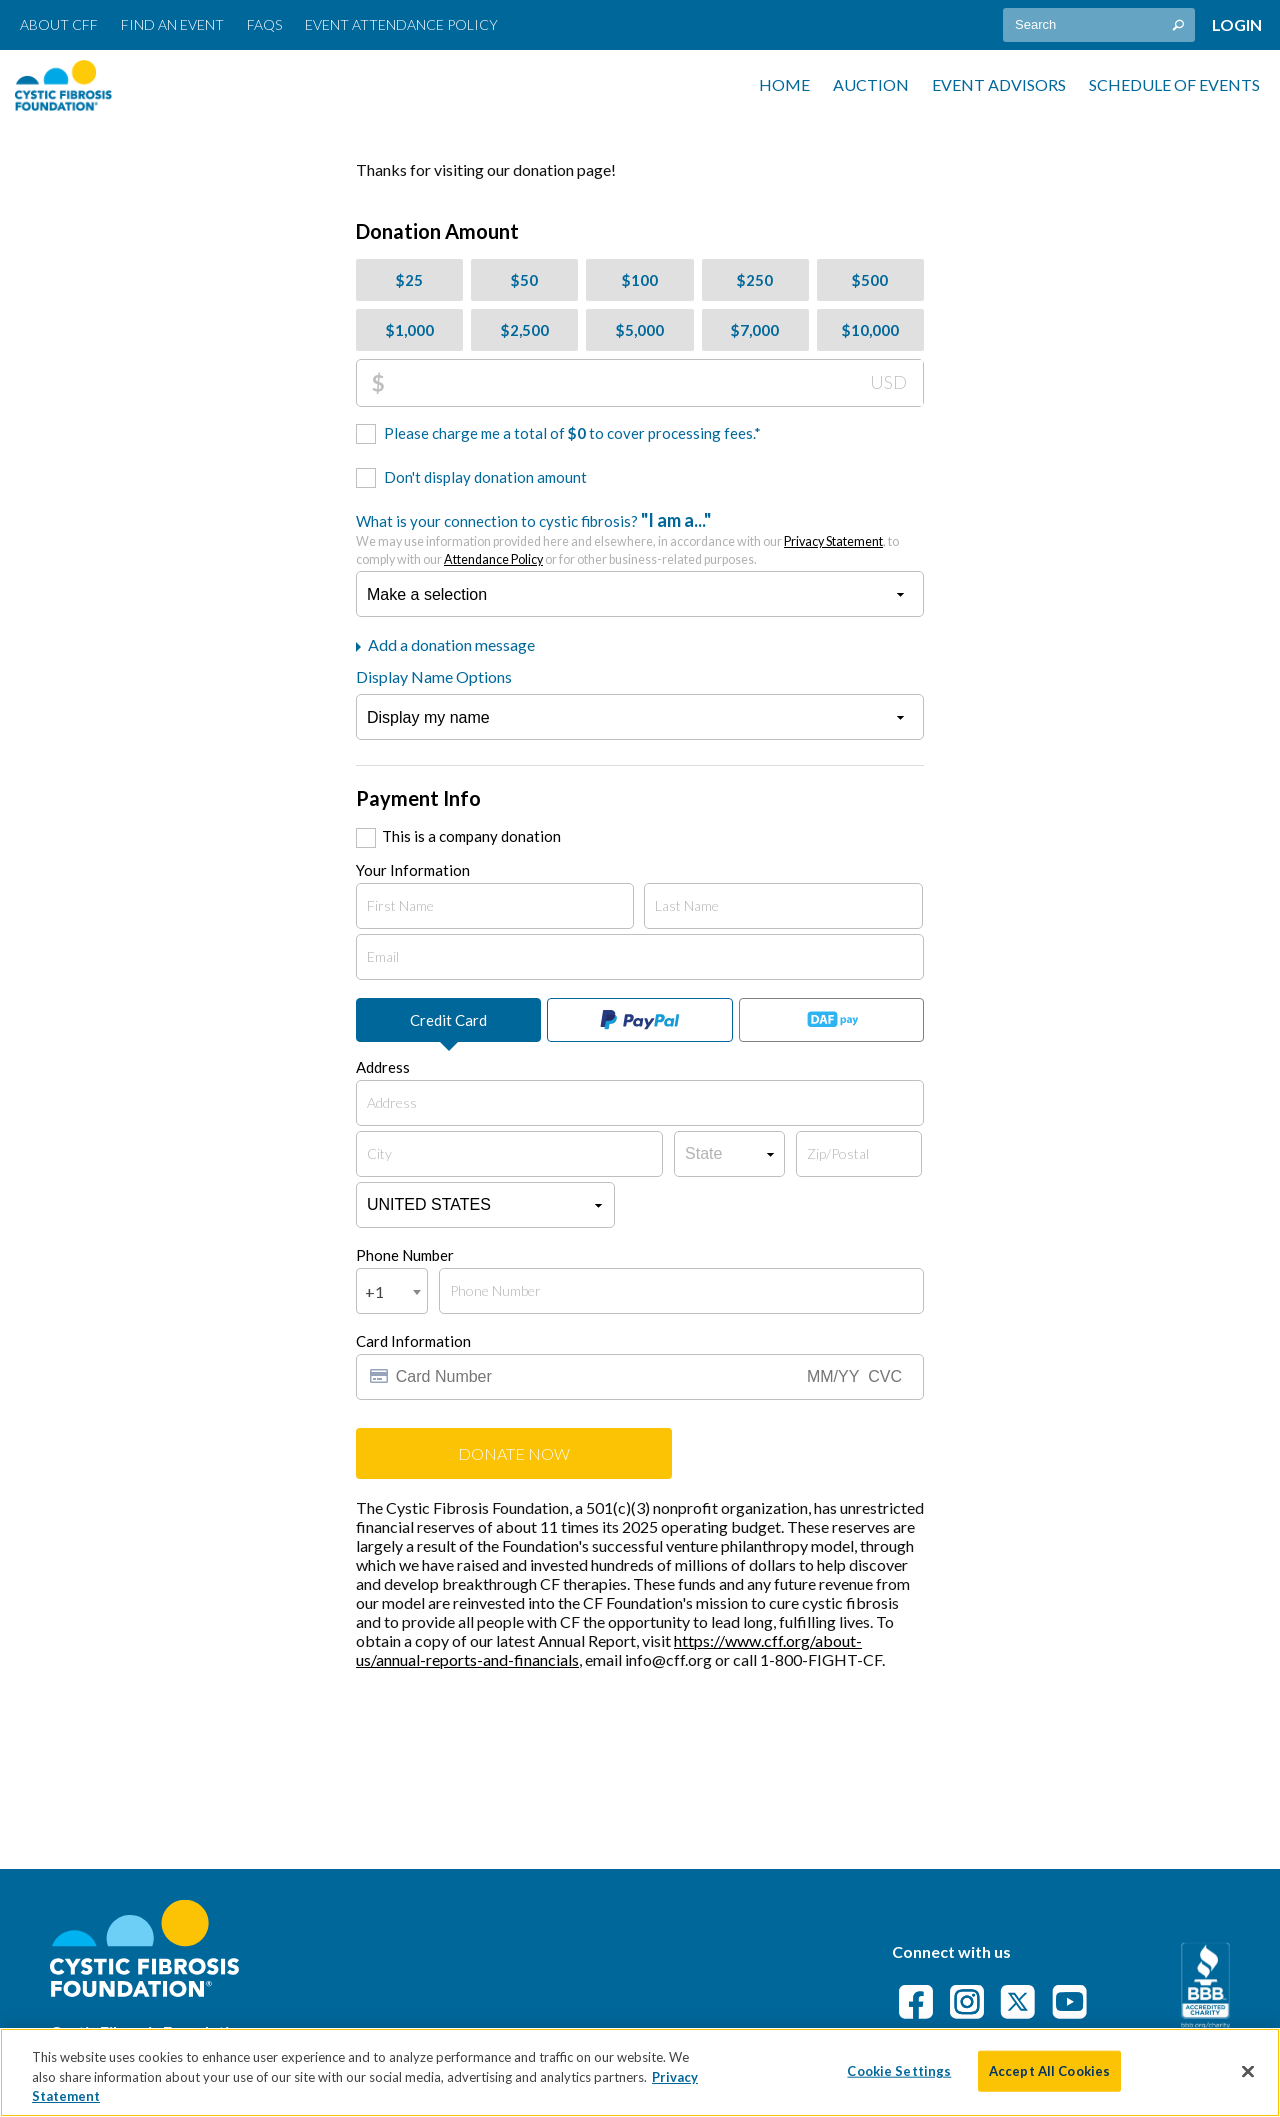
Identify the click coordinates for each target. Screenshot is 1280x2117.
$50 (524, 280)
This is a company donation (471, 836)
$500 (870, 280)
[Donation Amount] (654, 383)
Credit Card (448, 1020)
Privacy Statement (833, 541)
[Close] (1248, 2071)
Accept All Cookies (1049, 2070)
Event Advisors (999, 84)
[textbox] (1099, 25)
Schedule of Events (1174, 84)
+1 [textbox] (374, 1291)
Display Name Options (434, 676)
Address (383, 1067)
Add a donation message (445, 644)
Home (784, 84)
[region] (640, 2072)
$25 (409, 280)
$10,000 (870, 330)
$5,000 (640, 330)
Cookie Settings (899, 2070)
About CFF (59, 24)
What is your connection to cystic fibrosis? (627, 538)
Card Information (413, 1341)
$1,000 (410, 330)
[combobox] (392, 1291)
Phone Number (405, 1255)
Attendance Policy (493, 559)
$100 (640, 280)
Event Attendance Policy (401, 24)
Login (1237, 24)
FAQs (264, 24)
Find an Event (172, 24)
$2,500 (525, 330)
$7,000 (755, 330)
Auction (871, 84)
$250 (755, 280)
